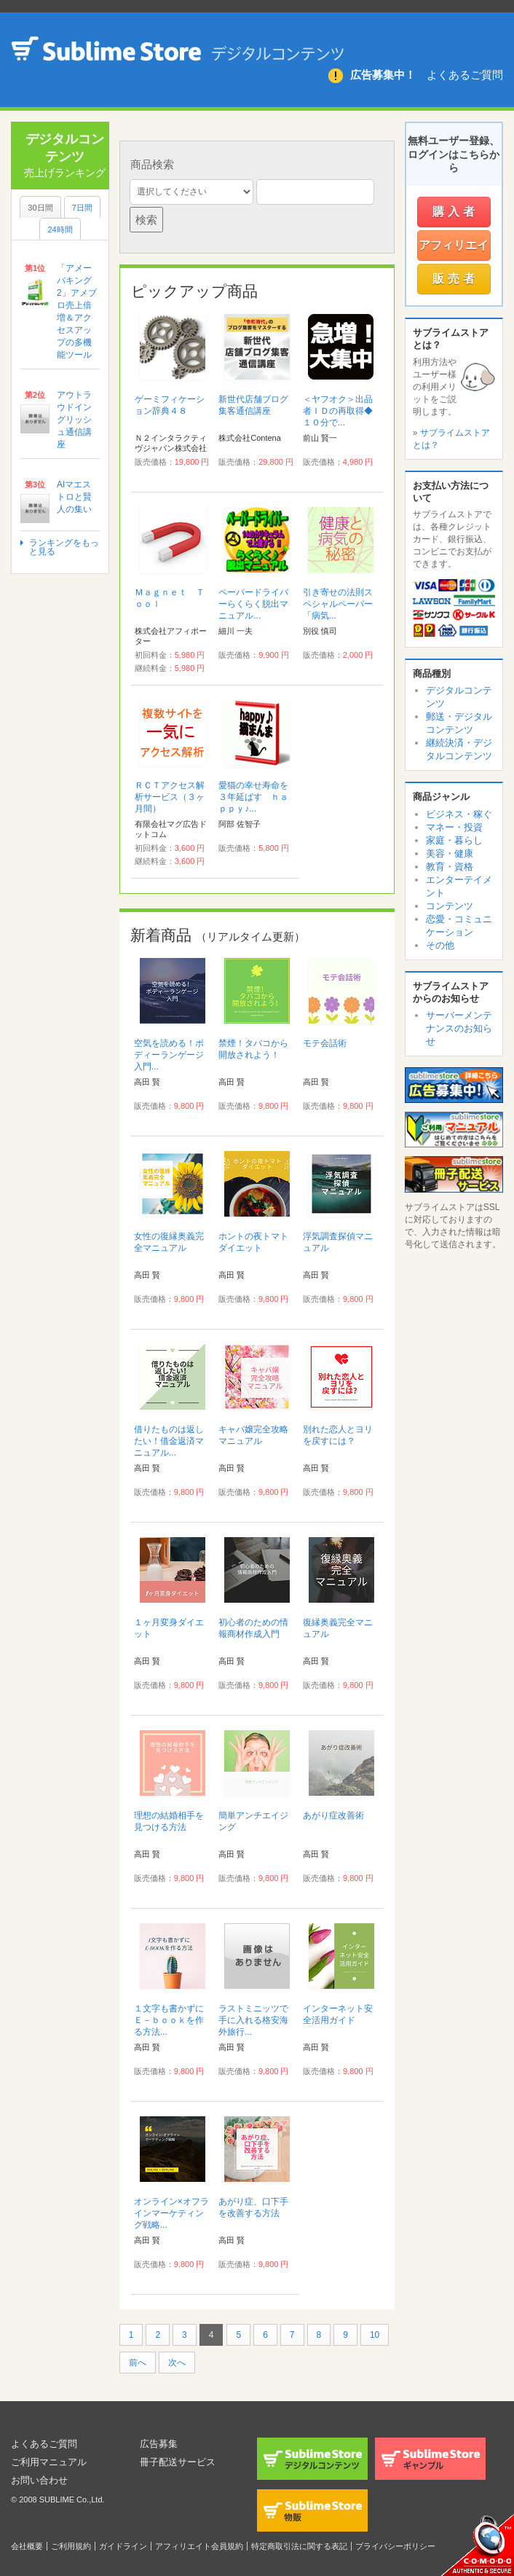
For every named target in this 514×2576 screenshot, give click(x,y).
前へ (137, 2362)
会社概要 (27, 2546)
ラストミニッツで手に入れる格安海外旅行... (253, 2020)
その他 (440, 945)
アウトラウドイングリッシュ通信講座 (74, 419)
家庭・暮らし (454, 840)
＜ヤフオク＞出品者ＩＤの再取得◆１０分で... (338, 411)
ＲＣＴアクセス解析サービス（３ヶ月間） (170, 797)
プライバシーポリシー (395, 2546)
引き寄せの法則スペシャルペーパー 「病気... (342, 604)
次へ (177, 2362)
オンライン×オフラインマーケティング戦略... (171, 2213)
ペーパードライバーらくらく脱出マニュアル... (253, 604)
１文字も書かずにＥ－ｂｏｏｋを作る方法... (169, 2020)
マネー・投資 (454, 827)
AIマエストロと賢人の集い (74, 496)
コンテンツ (449, 905)
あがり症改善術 (333, 1815)
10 (374, 2335)
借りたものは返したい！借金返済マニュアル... (169, 1441)
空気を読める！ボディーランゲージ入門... (169, 1055)
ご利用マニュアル (51, 2461)
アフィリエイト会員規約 (199, 2546)
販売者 (455, 278)
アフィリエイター (454, 250)
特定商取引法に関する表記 (299, 2546)
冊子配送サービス (180, 2461)
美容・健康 (449, 853)
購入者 (455, 211)
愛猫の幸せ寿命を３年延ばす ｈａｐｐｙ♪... (253, 797)
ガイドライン (123, 2546)
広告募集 (160, 2443)
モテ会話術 (325, 1043)
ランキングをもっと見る (64, 547)
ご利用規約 (71, 2546)
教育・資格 (449, 866)
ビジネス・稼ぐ (459, 814)
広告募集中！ (383, 74)
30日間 (40, 207)
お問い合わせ (41, 2480)
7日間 (82, 207)
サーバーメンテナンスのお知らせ (459, 1028)
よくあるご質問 (465, 74)
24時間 (59, 229)
